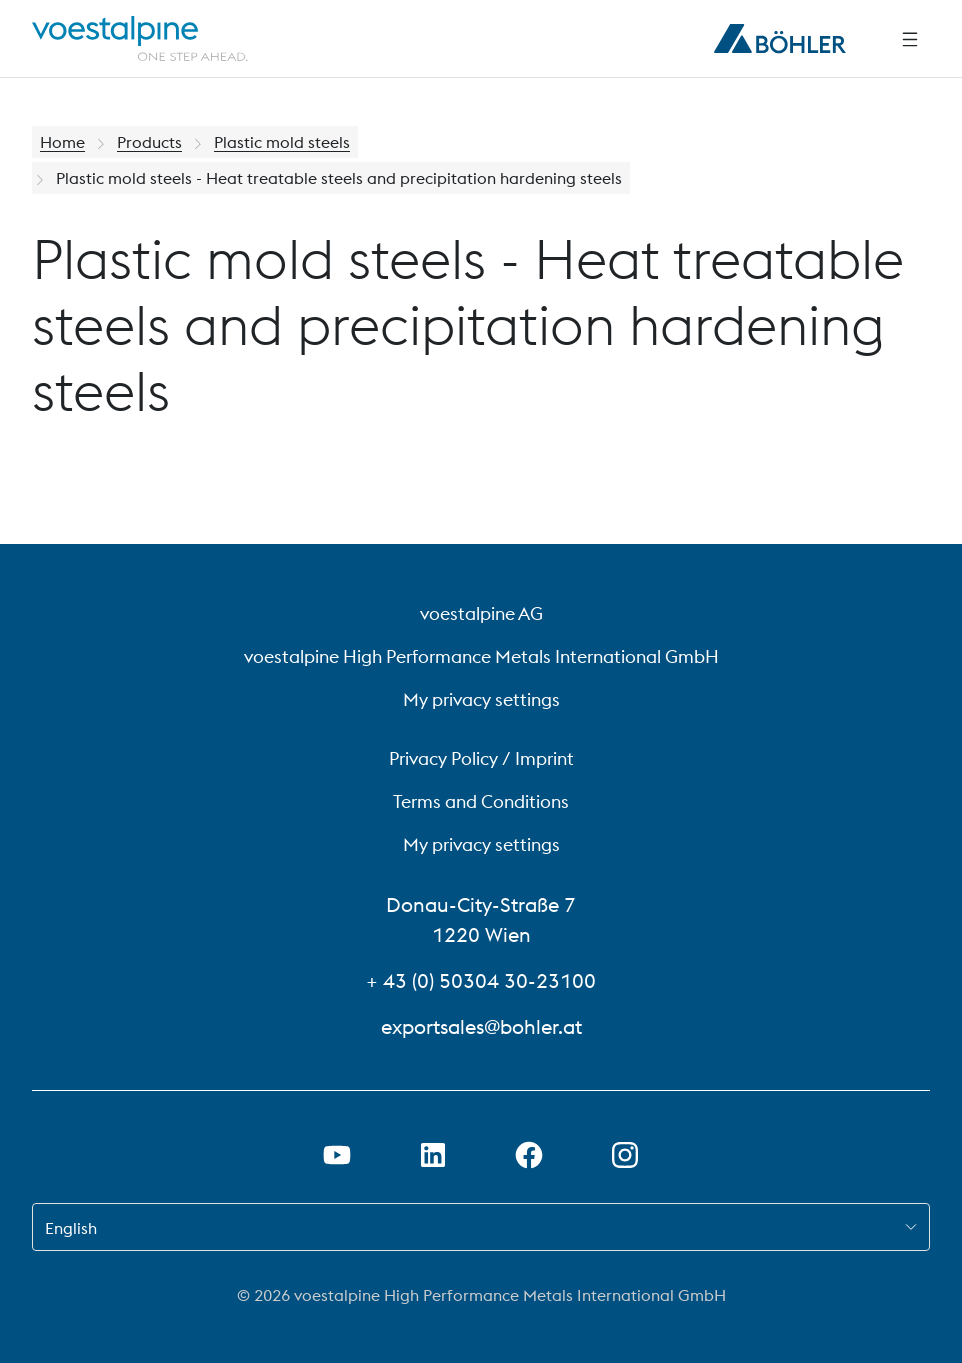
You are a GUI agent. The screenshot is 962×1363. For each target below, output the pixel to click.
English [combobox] (71, 1228)
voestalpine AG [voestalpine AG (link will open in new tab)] (481, 613)
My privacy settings (481, 699)
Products (149, 142)
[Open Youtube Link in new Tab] (337, 1155)
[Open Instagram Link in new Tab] (625, 1155)
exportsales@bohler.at (481, 1026)
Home (62, 142)
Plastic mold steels (282, 142)
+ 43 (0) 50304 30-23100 (481, 980)
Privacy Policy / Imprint (481, 758)
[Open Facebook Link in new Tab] (529, 1155)
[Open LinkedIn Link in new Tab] (433, 1155)
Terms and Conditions (481, 801)
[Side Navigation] (910, 39)
